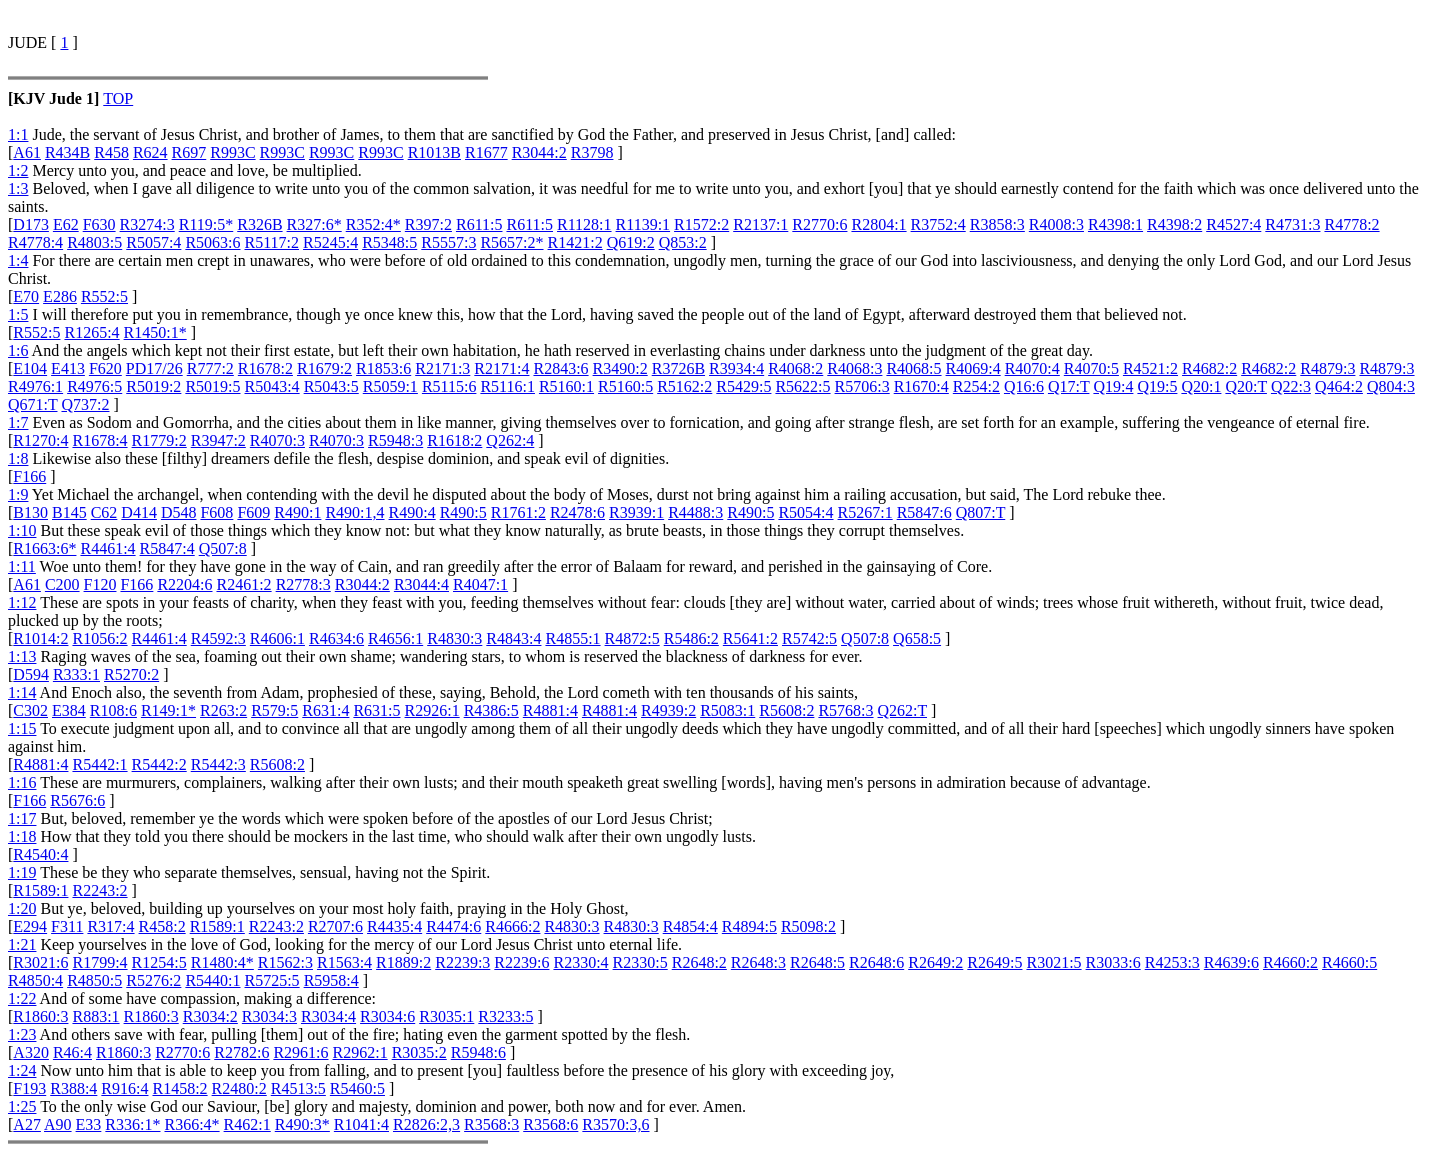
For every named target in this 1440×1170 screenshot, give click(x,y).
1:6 (18, 350)
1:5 (18, 314)
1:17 (22, 818)
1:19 (22, 872)
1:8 (18, 458)
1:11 (22, 566)
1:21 (22, 944)
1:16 (22, 782)
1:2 (18, 170)
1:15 (22, 728)
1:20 (22, 908)
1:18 (22, 836)
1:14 (22, 692)
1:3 (18, 188)
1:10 (22, 530)
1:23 (22, 1034)
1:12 (22, 602)
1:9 (18, 494)
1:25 (22, 1106)
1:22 (22, 998)
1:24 (22, 1070)
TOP (118, 98)
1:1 (18, 134)
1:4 (18, 260)
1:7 (18, 422)
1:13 (22, 656)
